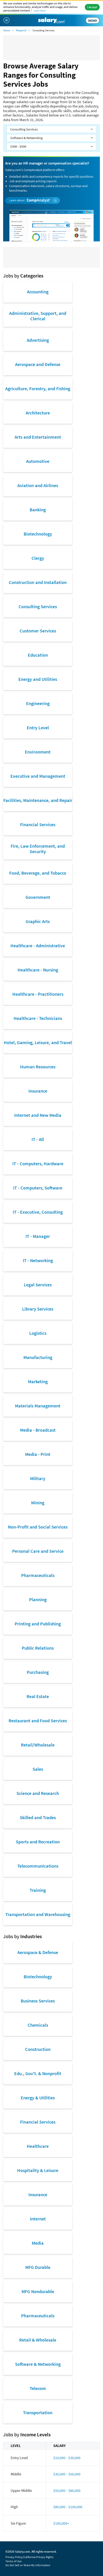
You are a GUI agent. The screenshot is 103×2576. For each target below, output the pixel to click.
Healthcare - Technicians (38, 1018)
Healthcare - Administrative (37, 946)
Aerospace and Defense (37, 364)
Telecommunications (37, 1866)
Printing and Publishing (38, 1624)
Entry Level (38, 728)
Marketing (38, 1381)
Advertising (38, 340)
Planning (38, 1599)
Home (6, 30)
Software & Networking (38, 2364)
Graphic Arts (38, 921)
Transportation (37, 2412)
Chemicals (38, 2025)
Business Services (38, 2001)
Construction (38, 2049)
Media (38, 2243)
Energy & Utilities (38, 2098)
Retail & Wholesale (37, 2340)
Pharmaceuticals (37, 1575)
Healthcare (38, 2146)
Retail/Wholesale (38, 1745)
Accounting (37, 292)
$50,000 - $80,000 (66, 2490)
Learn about (33, 200)
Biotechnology (38, 534)
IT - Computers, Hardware (37, 1163)
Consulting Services (38, 606)
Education (38, 655)
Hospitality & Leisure (37, 2170)
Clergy (38, 558)
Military (37, 1478)
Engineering (38, 703)
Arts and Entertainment (38, 437)
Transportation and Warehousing (37, 1914)
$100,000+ (61, 2523)
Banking (38, 510)
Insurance (37, 1091)
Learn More (40, 10)
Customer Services (38, 631)
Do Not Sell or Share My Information (27, 2565)
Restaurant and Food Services (38, 1721)
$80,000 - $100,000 (67, 2506)
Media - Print (37, 1454)
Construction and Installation (38, 582)
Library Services (37, 1309)
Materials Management (37, 1406)
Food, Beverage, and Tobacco (37, 873)
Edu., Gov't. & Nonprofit (37, 2073)
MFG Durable (37, 2267)
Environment (38, 752)
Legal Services (38, 1285)
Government (37, 897)
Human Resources (37, 1067)
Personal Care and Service (38, 1551)
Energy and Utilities (37, 679)
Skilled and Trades (38, 1817)
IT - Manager (37, 1236)
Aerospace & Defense (37, 1952)
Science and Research (38, 1793)
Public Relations (38, 1648)
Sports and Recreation (38, 1842)
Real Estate (38, 1696)
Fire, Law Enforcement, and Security (38, 848)
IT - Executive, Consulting (38, 1212)
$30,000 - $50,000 (66, 2474)
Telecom (38, 2388)
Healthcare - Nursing (38, 970)
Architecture (38, 413)
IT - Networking (38, 1260)
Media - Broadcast (38, 1430)
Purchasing (38, 1672)
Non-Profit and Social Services (37, 1527)
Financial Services (37, 824)
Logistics (37, 1333)
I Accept (92, 7)
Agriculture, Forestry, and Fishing (37, 388)
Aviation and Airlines (37, 485)
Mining (37, 1503)
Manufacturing (37, 1357)
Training (38, 1890)
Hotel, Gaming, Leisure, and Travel (38, 1042)
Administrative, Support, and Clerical (37, 316)
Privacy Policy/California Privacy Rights (29, 2557)
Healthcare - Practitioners (37, 994)
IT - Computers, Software (37, 1188)
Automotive (37, 461)
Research (21, 30)
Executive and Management (37, 776)
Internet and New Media (37, 1115)
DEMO (92, 20)
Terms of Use (13, 2561)
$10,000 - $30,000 (66, 2457)
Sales (38, 1769)
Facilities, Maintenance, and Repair (37, 800)
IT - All (38, 1139)
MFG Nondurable (38, 2291)
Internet (38, 2219)
